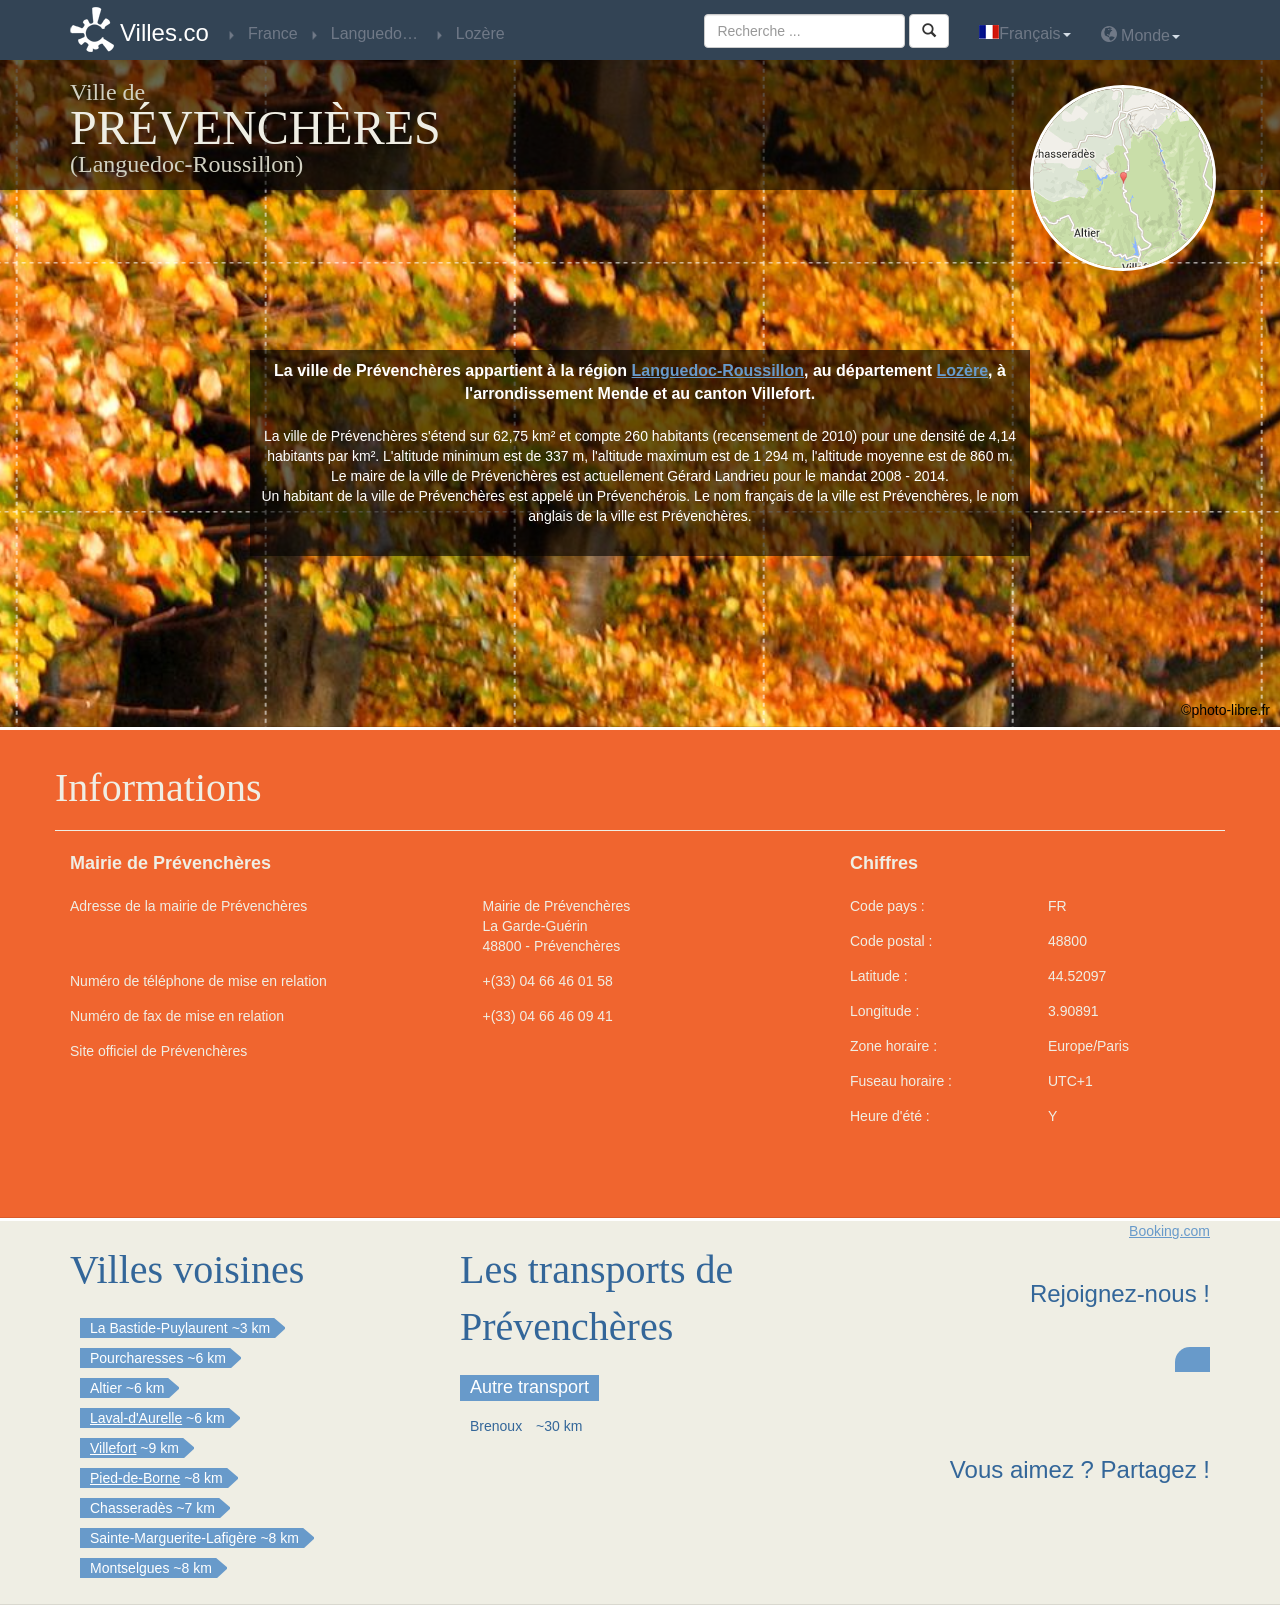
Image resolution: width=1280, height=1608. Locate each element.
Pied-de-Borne (135, 1478)
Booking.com (1169, 1231)
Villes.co (164, 32)
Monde (1140, 34)
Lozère (963, 370)
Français (1024, 33)
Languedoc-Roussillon (718, 370)
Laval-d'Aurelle (136, 1418)
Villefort (113, 1448)
